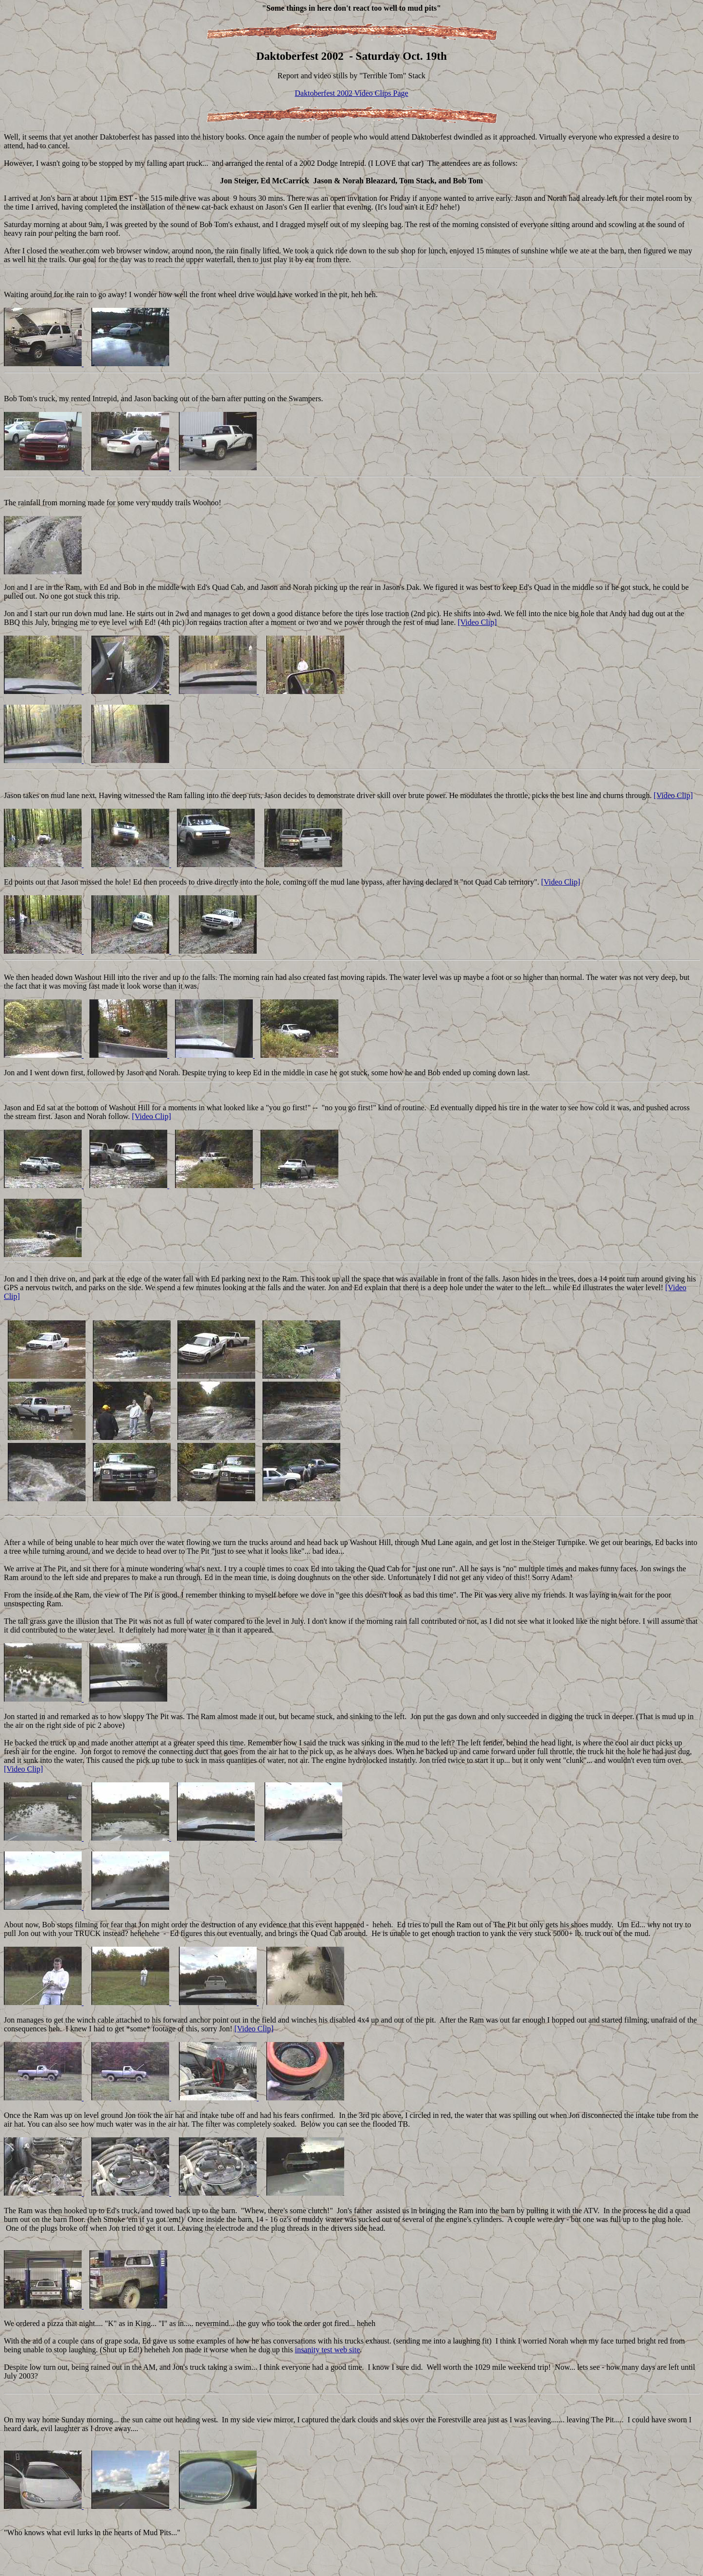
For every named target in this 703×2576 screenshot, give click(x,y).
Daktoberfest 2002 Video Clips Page (351, 93)
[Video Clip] (476, 622)
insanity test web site (327, 2349)
